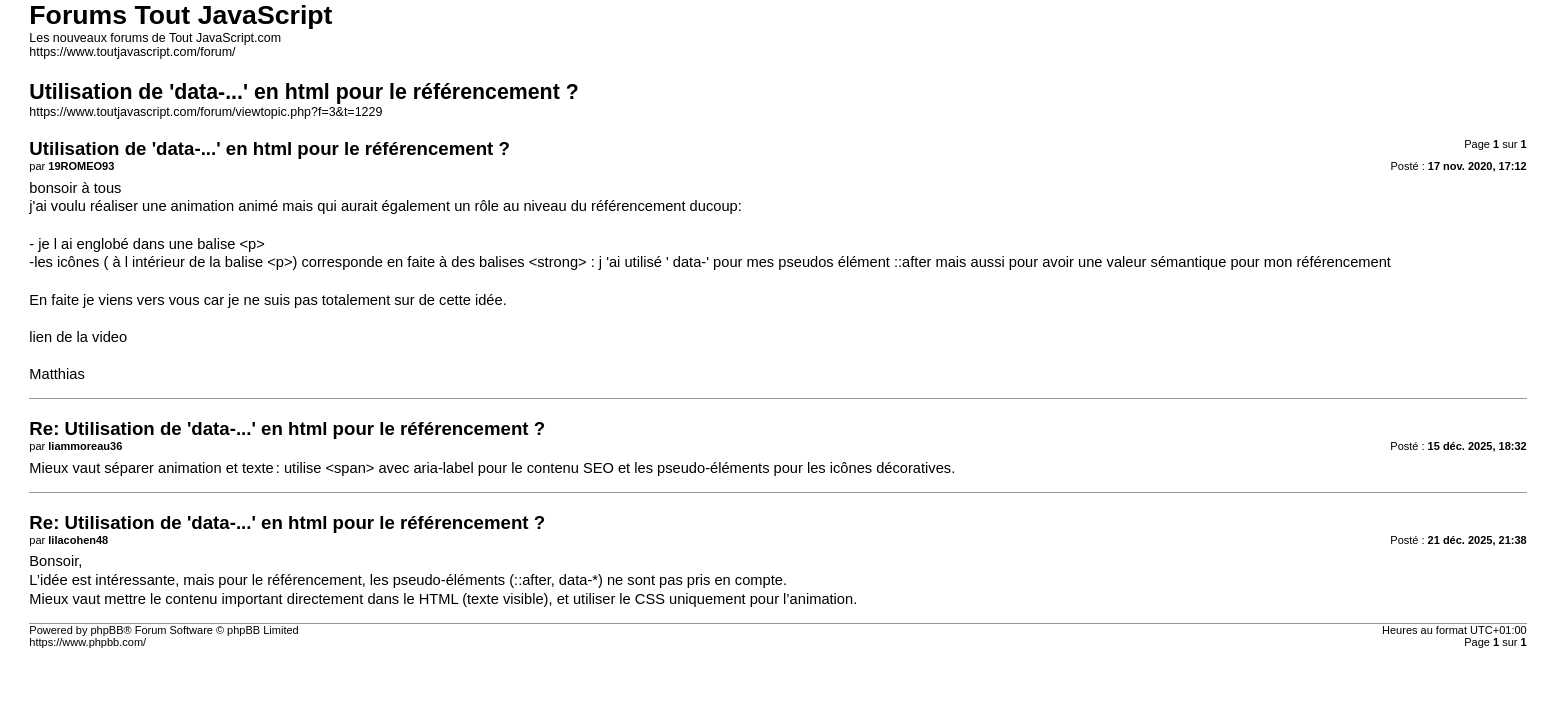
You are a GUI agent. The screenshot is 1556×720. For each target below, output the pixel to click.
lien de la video (78, 337)
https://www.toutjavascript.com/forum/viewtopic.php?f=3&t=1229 (205, 112)
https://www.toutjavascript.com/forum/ (132, 52)
